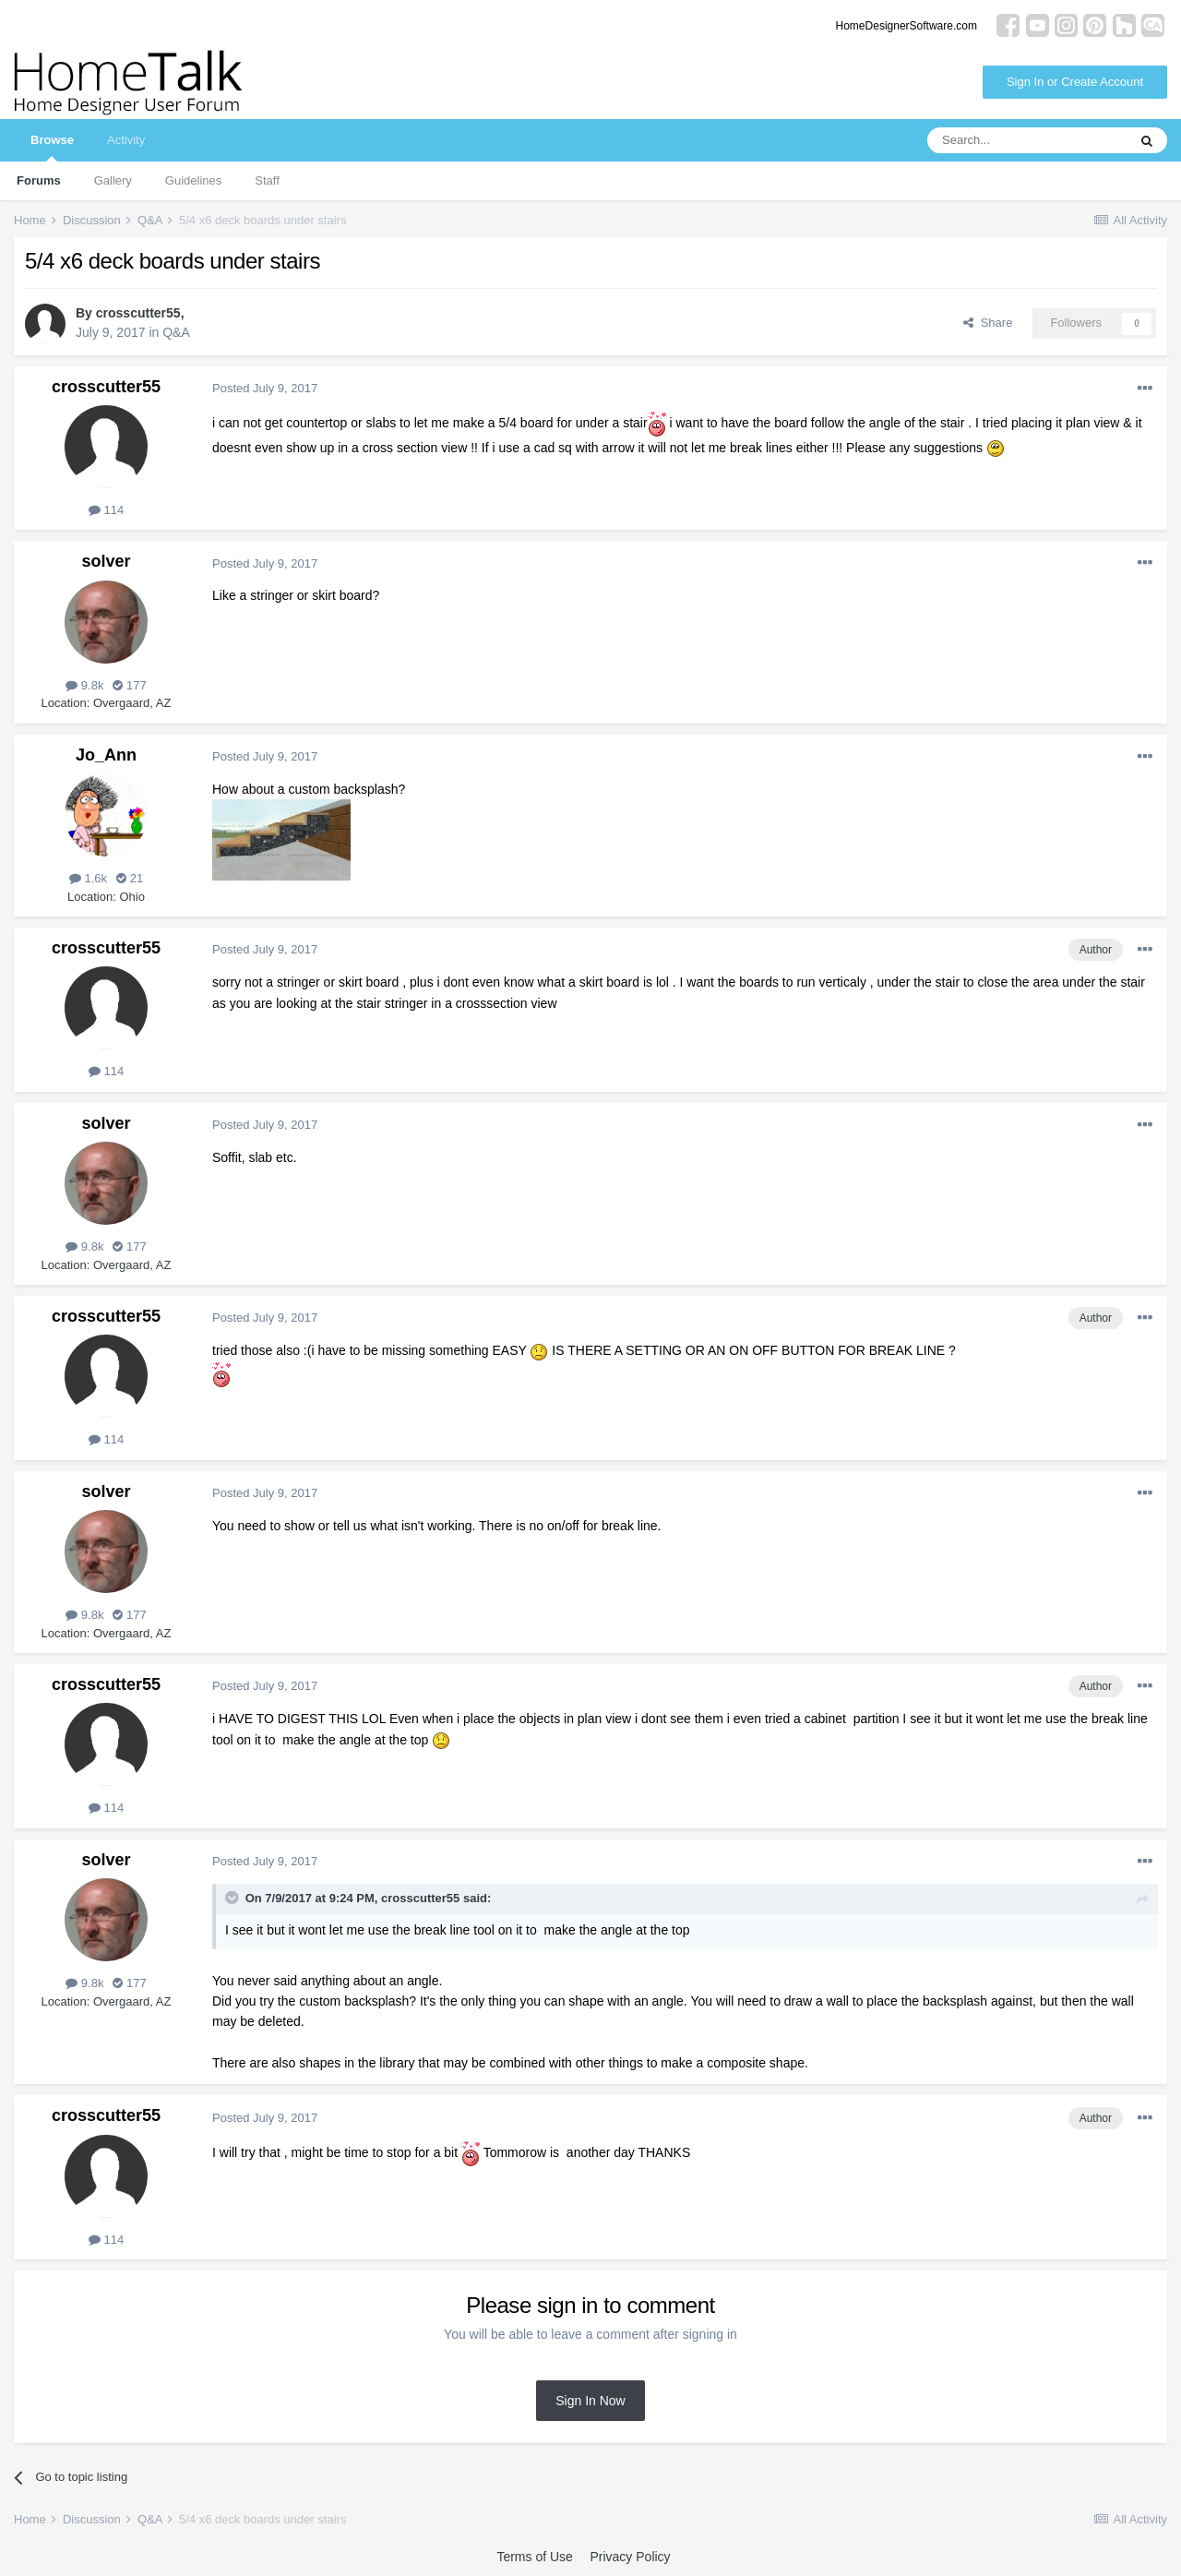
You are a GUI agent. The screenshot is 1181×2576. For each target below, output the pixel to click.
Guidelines (193, 180)
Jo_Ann (106, 755)
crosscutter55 (138, 313)
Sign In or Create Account (1075, 82)
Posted (264, 388)
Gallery (113, 180)
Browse (52, 147)
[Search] (1027, 140)
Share (987, 322)
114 (106, 510)
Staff (267, 180)
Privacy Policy (630, 2556)
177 (129, 685)
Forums (39, 180)
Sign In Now (590, 2400)
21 (129, 878)
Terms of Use (534, 2556)
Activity (126, 140)
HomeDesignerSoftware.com (906, 25)
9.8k (84, 685)
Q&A (176, 332)
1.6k (88, 878)
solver (105, 561)
